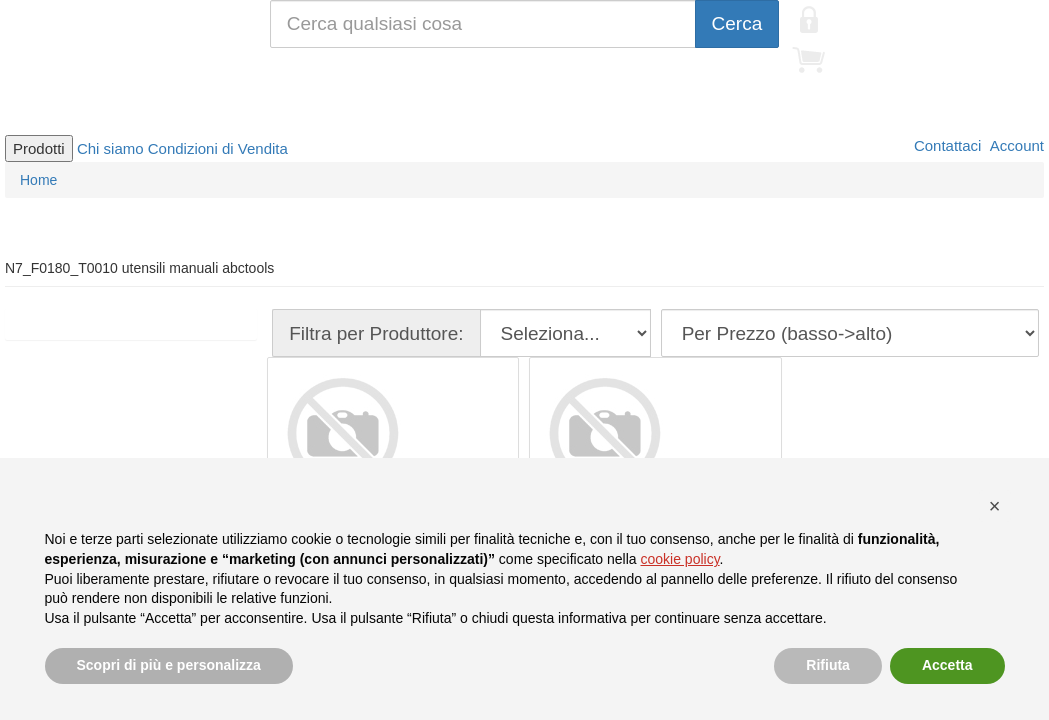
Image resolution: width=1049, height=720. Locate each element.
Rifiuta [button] (828, 665)
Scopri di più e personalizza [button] (169, 665)
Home (38, 180)
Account (1015, 145)
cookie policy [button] (679, 559)
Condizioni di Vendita (218, 148)
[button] (995, 506)
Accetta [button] (947, 665)
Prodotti (39, 148)
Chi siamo (110, 148)
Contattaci (946, 145)
